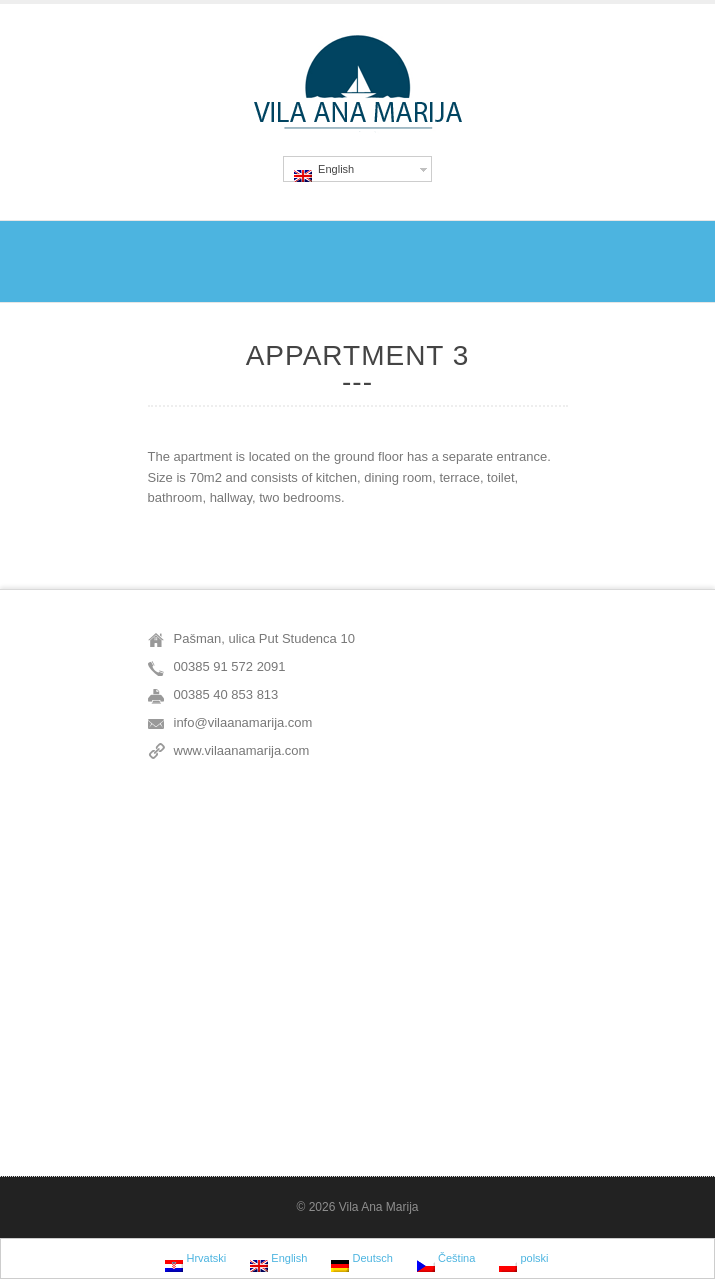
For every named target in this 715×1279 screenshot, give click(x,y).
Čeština (446, 1260)
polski (523, 1260)
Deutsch (361, 1260)
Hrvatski (195, 1260)
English (324, 172)
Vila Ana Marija (379, 1207)
